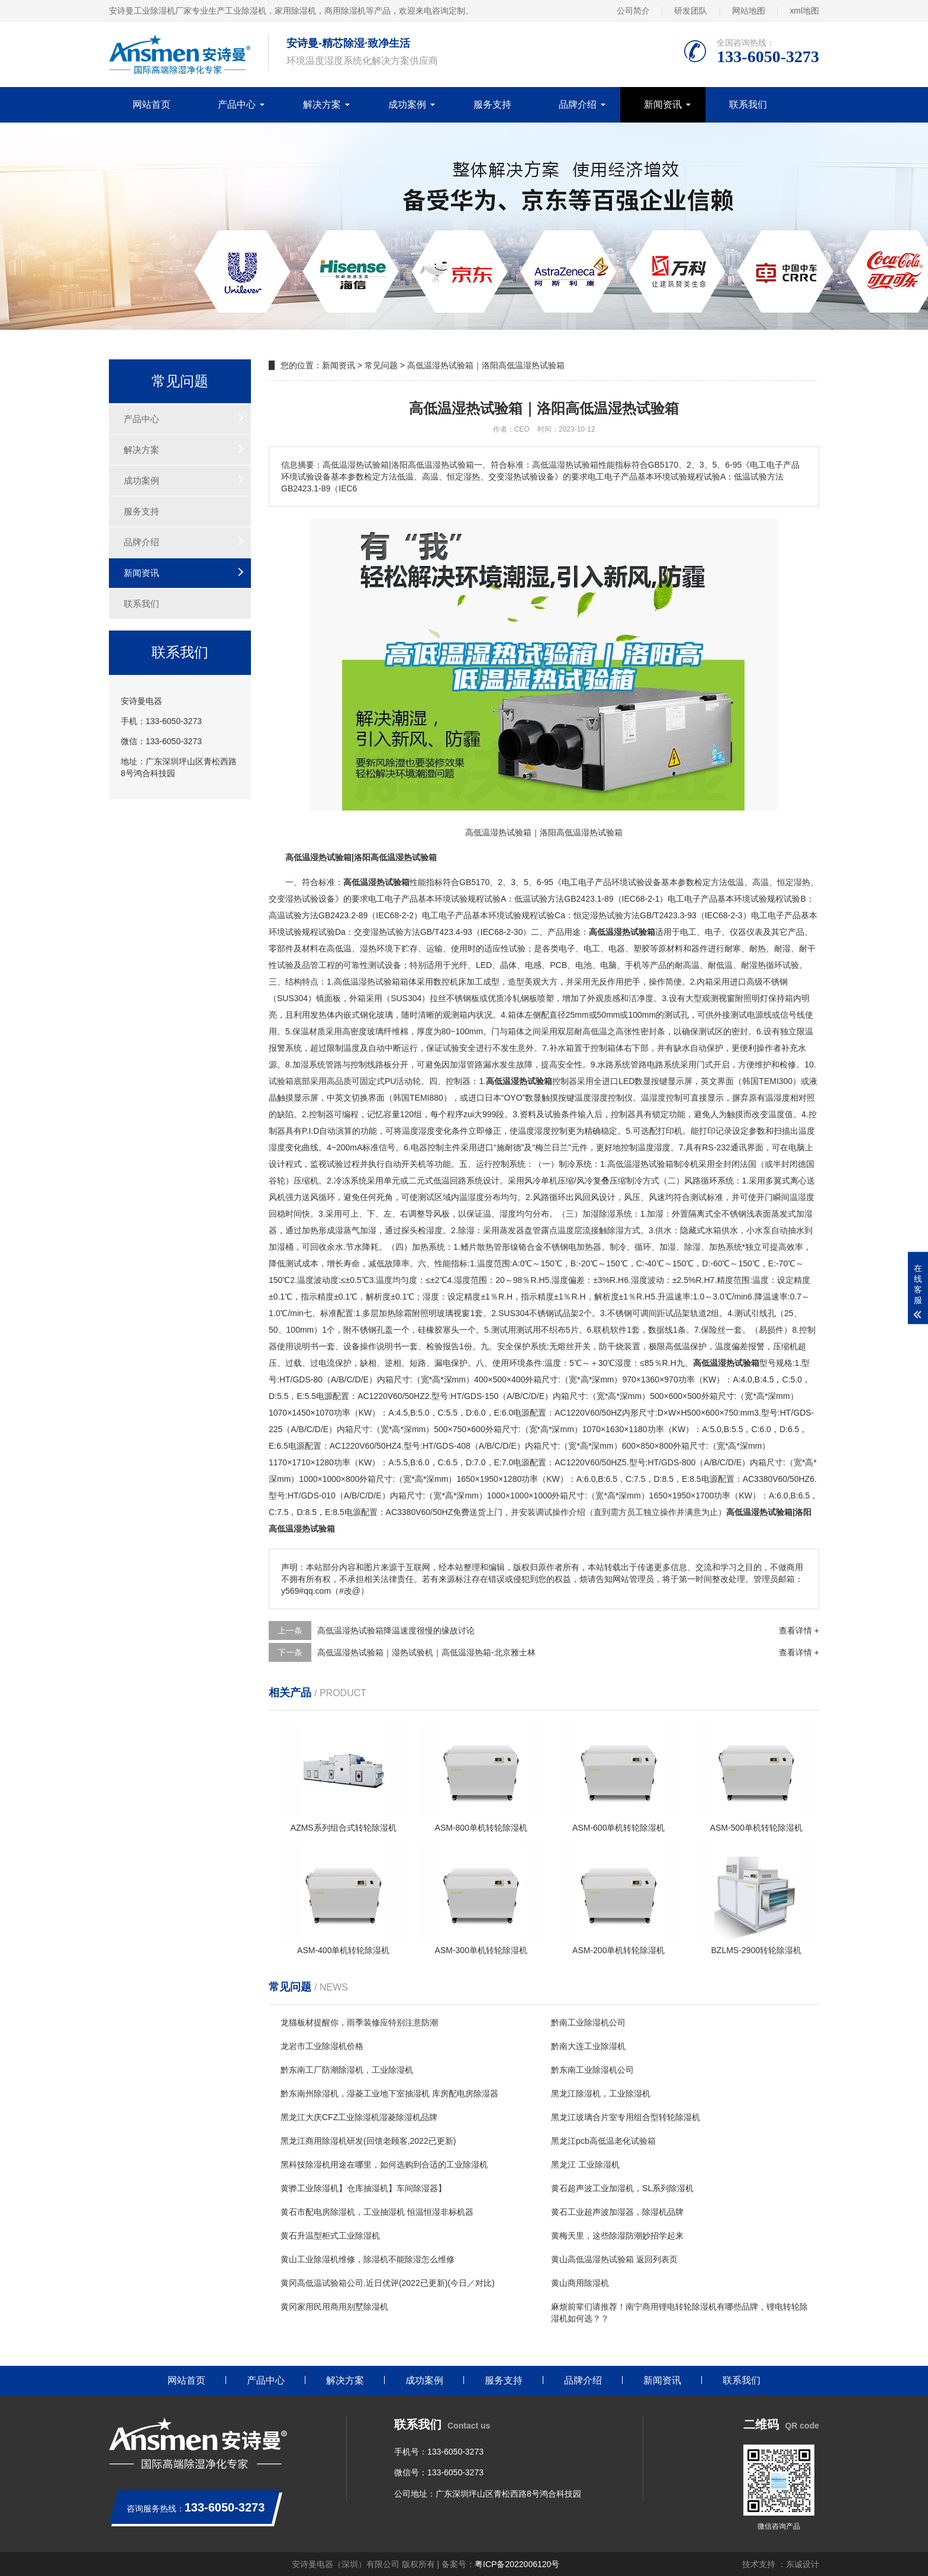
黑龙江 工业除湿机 (585, 2164)
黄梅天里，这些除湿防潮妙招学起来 (617, 2235)
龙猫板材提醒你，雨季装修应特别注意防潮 (359, 2022)
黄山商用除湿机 (580, 2283)
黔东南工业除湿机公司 (592, 2070)
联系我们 (748, 104)
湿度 (657, 1097)
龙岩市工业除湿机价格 (322, 2046)
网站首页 (151, 104)
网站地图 (748, 10)
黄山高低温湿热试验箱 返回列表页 (614, 2259)
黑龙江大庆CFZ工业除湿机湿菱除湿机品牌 (359, 2117)
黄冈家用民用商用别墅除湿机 (334, 2306)
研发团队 (690, 10)
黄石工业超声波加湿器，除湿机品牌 (617, 2212)
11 (633, 1429)
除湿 (607, 1213)
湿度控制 (607, 1097)
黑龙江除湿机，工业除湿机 (600, 2093)
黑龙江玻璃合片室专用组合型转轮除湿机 (625, 2117)
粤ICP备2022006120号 (517, 2564)
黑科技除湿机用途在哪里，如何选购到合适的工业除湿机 (384, 2164)
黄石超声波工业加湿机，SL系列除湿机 (622, 2188)
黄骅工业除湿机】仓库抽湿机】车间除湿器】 (363, 2188)
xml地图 (804, 10)
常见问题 (381, 365)
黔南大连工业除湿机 (588, 2046)
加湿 (300, 1064)
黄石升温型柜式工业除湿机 (330, 2235)
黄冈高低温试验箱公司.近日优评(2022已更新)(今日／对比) (388, 2283)
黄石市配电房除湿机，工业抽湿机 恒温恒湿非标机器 (377, 2212)
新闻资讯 (663, 104)
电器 (616, 948)
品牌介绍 (578, 104)
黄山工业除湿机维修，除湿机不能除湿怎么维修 (368, 2259)
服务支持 (492, 104)
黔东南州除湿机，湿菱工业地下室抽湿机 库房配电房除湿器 (389, 2093)
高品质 (339, 1081)
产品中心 (237, 104)
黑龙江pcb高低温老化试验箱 (603, 2141)
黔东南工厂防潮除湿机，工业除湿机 (347, 2070)
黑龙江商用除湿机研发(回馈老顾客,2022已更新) (368, 2141)
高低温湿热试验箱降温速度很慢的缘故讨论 (396, 1630)
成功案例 (407, 104)
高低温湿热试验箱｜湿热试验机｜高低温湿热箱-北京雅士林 (426, 1652)
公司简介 (633, 10)
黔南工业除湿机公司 (588, 2022)
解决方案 (322, 104)
